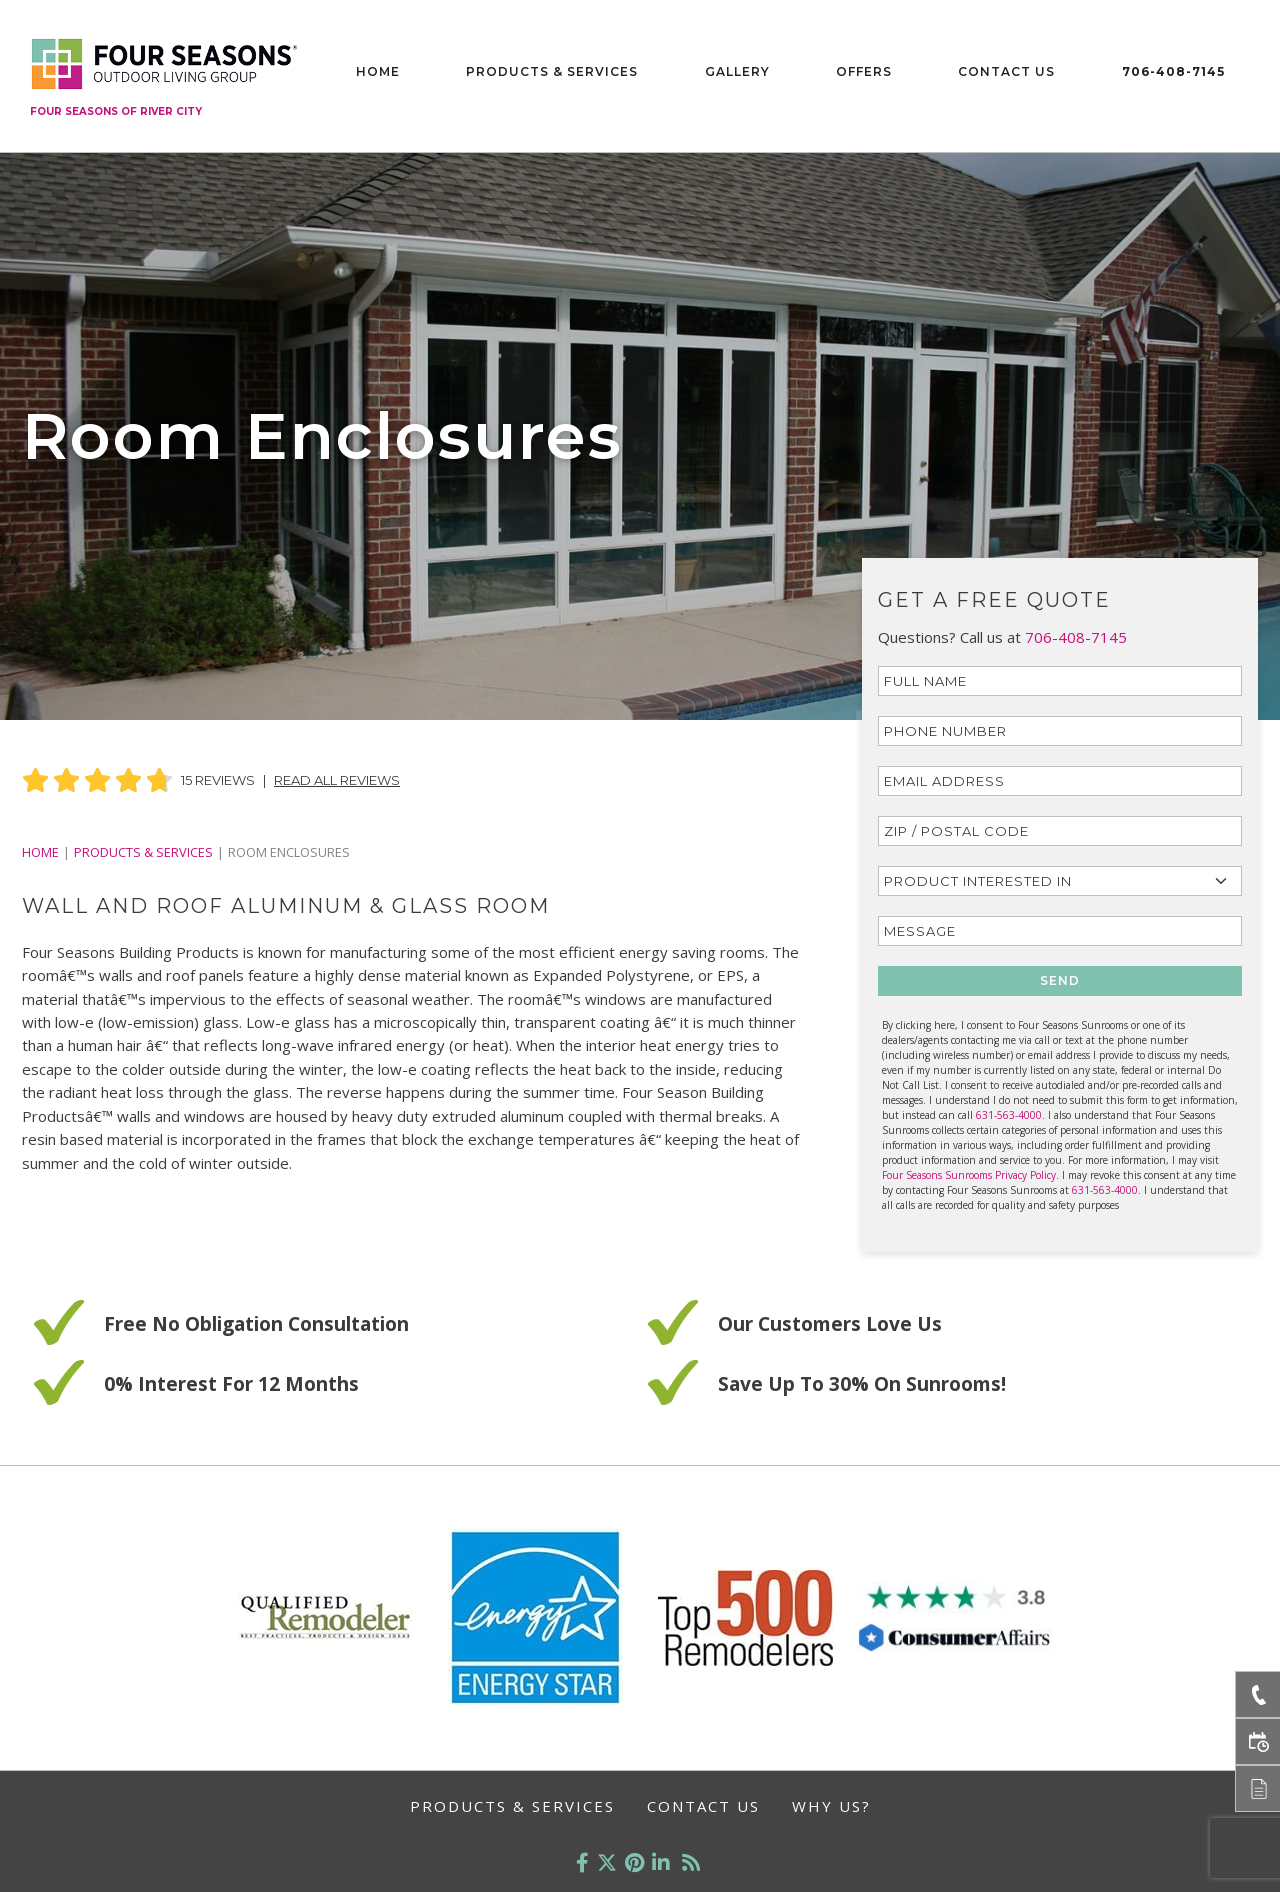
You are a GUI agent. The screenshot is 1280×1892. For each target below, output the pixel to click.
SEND (1060, 980)
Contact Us (1006, 71)
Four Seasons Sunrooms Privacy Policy (969, 1175)
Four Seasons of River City (116, 111)
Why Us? (831, 1806)
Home (378, 71)
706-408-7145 (1173, 71)
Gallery (737, 71)
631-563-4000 (1009, 1115)
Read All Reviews (337, 780)
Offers (864, 71)
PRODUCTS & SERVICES (143, 852)
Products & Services (552, 71)
